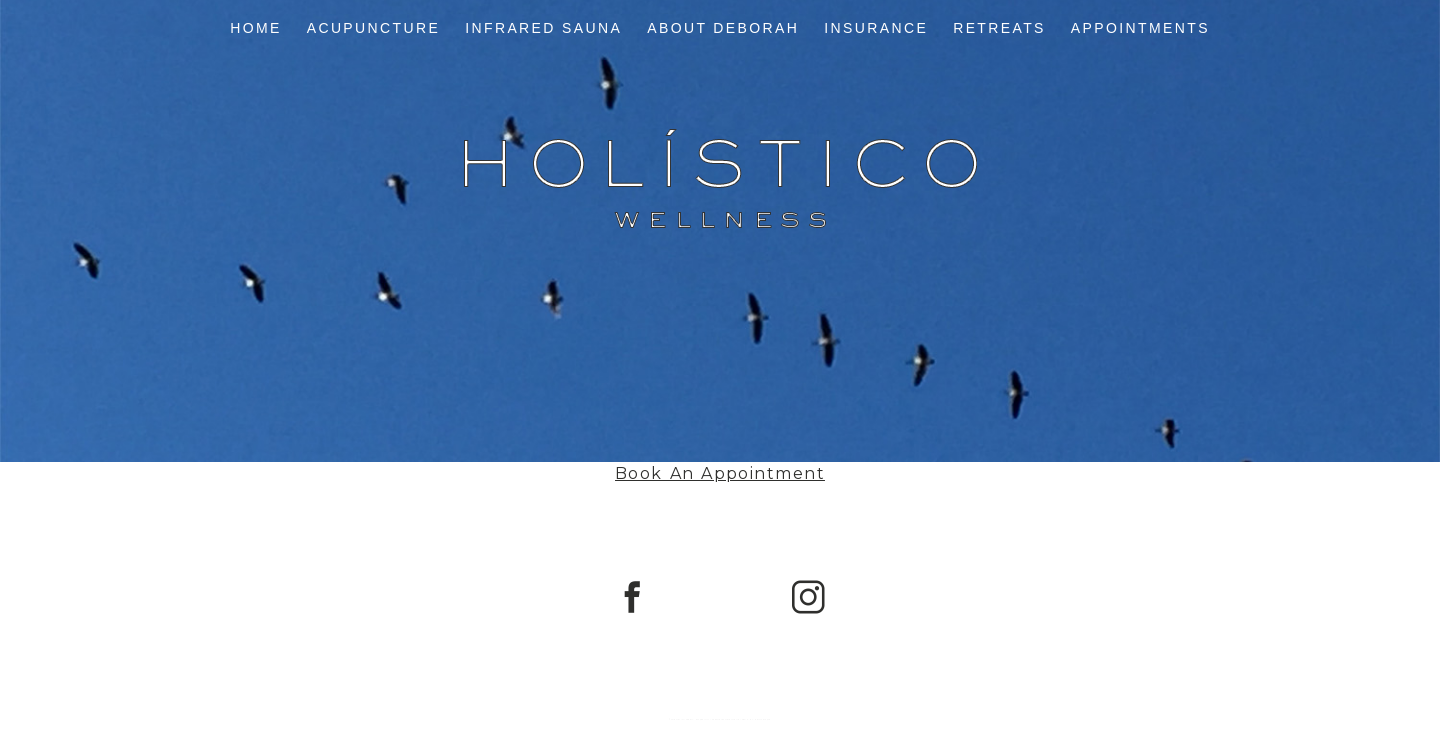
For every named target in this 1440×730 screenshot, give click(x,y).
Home (256, 28)
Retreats (999, 28)
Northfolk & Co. (762, 719)
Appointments (1140, 28)
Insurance (876, 28)
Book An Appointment (720, 473)
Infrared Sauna (543, 28)
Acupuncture (374, 28)
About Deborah (723, 28)
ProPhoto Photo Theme (725, 719)
